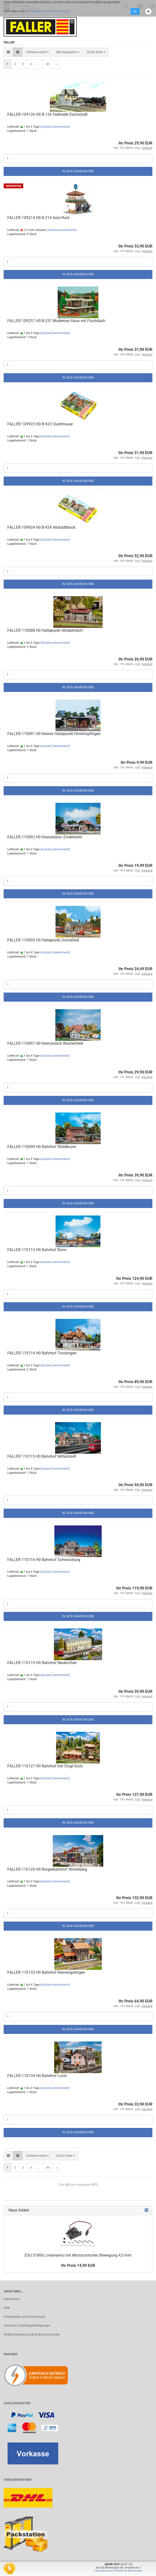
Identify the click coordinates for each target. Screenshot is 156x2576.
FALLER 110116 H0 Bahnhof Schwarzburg (43, 1559)
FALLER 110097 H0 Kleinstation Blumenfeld (45, 1043)
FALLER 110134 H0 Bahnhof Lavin (37, 2075)
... (39, 64)
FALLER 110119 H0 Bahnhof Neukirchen (42, 1662)
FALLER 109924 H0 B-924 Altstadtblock (41, 527)
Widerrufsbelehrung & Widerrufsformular (32, 2334)
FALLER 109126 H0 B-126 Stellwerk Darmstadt (47, 114)
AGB (7, 2307)
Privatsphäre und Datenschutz (48, 11)
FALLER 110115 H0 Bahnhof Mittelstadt (41, 1456)
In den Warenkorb (78, 171)
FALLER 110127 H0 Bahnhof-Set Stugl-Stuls (45, 1766)
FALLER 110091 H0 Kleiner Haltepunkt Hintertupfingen (54, 733)
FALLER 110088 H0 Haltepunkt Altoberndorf (45, 630)
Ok (135, 11)
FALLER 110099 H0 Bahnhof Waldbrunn (41, 1146)
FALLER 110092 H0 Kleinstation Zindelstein (44, 837)
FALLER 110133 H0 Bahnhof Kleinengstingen (46, 1972)
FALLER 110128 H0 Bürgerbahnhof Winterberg (47, 1869)
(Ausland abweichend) (55, 126)
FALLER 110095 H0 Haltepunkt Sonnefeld (43, 940)
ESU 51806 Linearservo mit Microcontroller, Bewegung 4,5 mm (78, 2255)
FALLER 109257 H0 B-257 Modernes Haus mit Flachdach (56, 320)
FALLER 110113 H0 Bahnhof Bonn (37, 1249)
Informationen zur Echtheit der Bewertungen (118, 2570)
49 (47, 64)
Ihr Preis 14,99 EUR (78, 2265)
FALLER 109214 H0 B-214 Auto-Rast (38, 217)
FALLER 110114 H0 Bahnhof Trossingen (42, 1353)
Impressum (12, 2299)
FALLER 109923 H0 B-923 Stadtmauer (40, 424)
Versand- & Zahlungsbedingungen (27, 2325)
